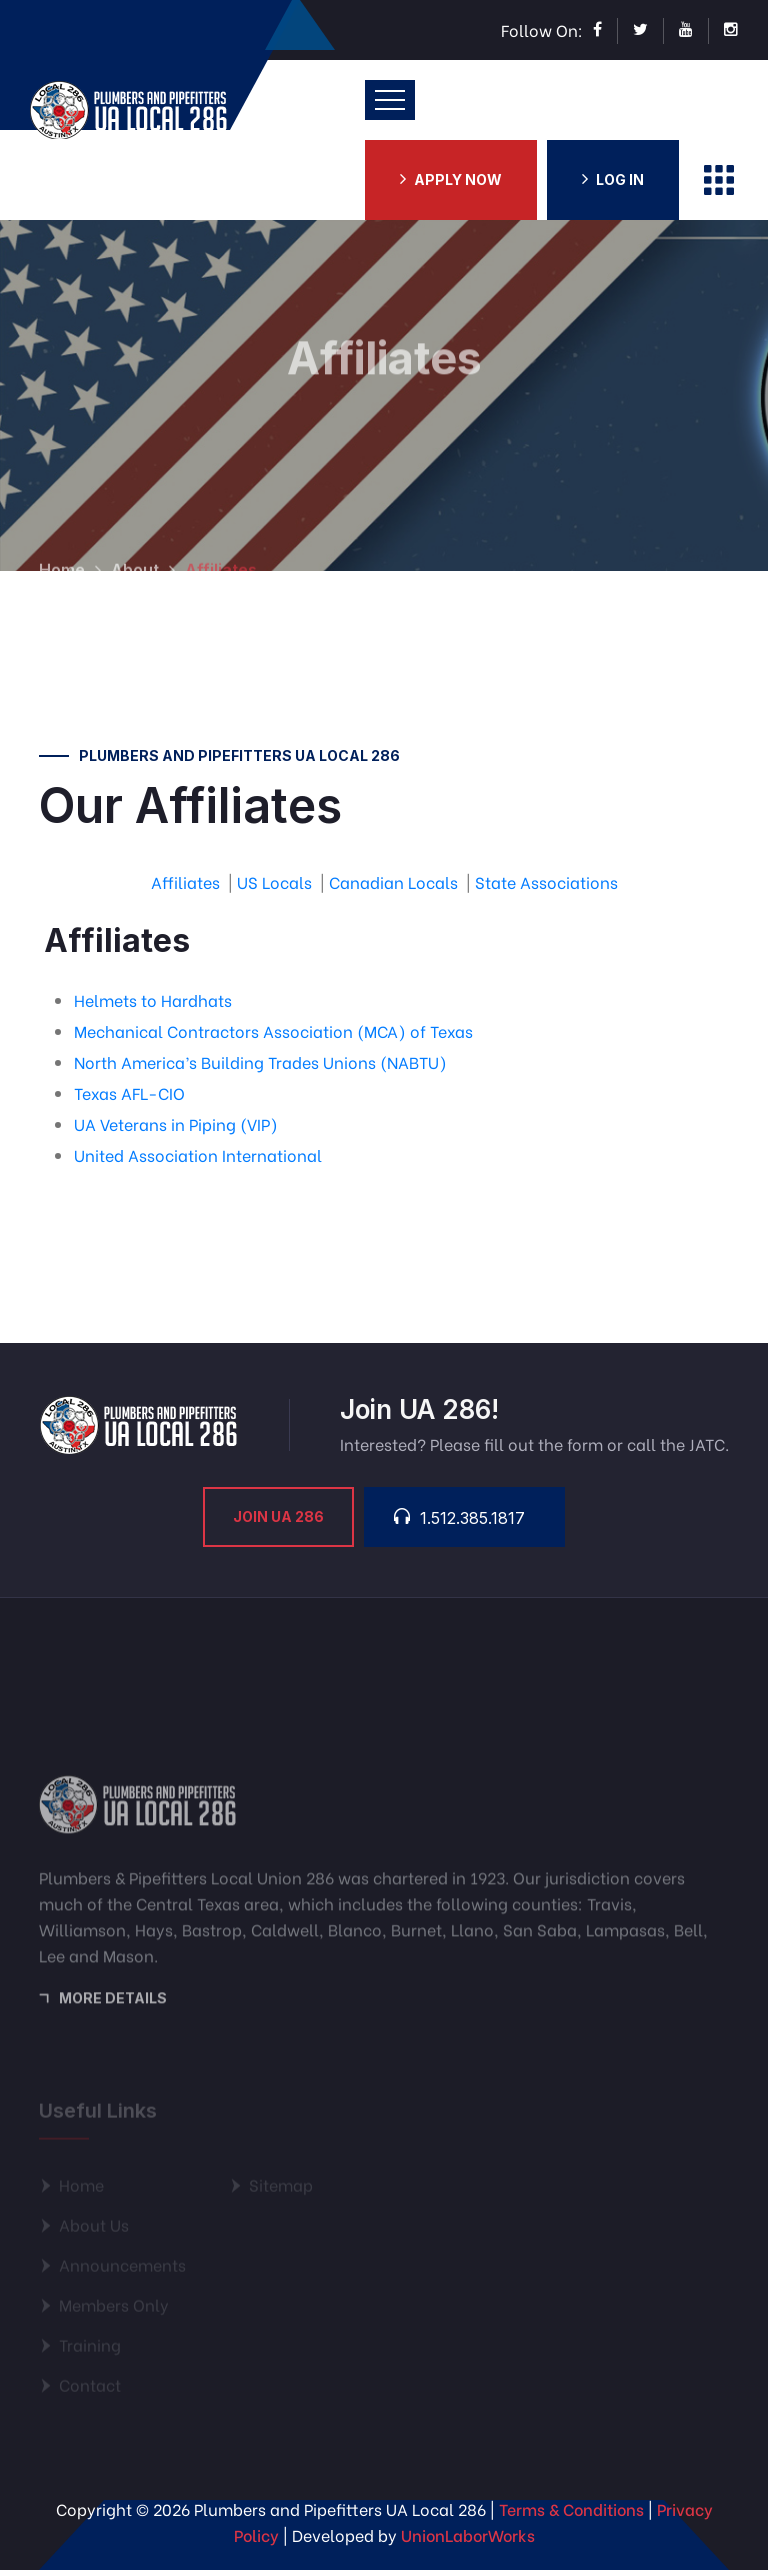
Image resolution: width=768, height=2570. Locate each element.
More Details (113, 2005)
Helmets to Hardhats (153, 999)
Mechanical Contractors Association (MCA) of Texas (273, 1030)
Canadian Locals (393, 881)
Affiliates (185, 881)
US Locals (274, 881)
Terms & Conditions (571, 2508)
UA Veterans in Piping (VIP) (176, 1123)
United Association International (198, 1154)
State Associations (546, 881)
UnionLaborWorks (468, 2534)
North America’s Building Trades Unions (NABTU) (260, 1061)
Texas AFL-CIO (129, 1092)
